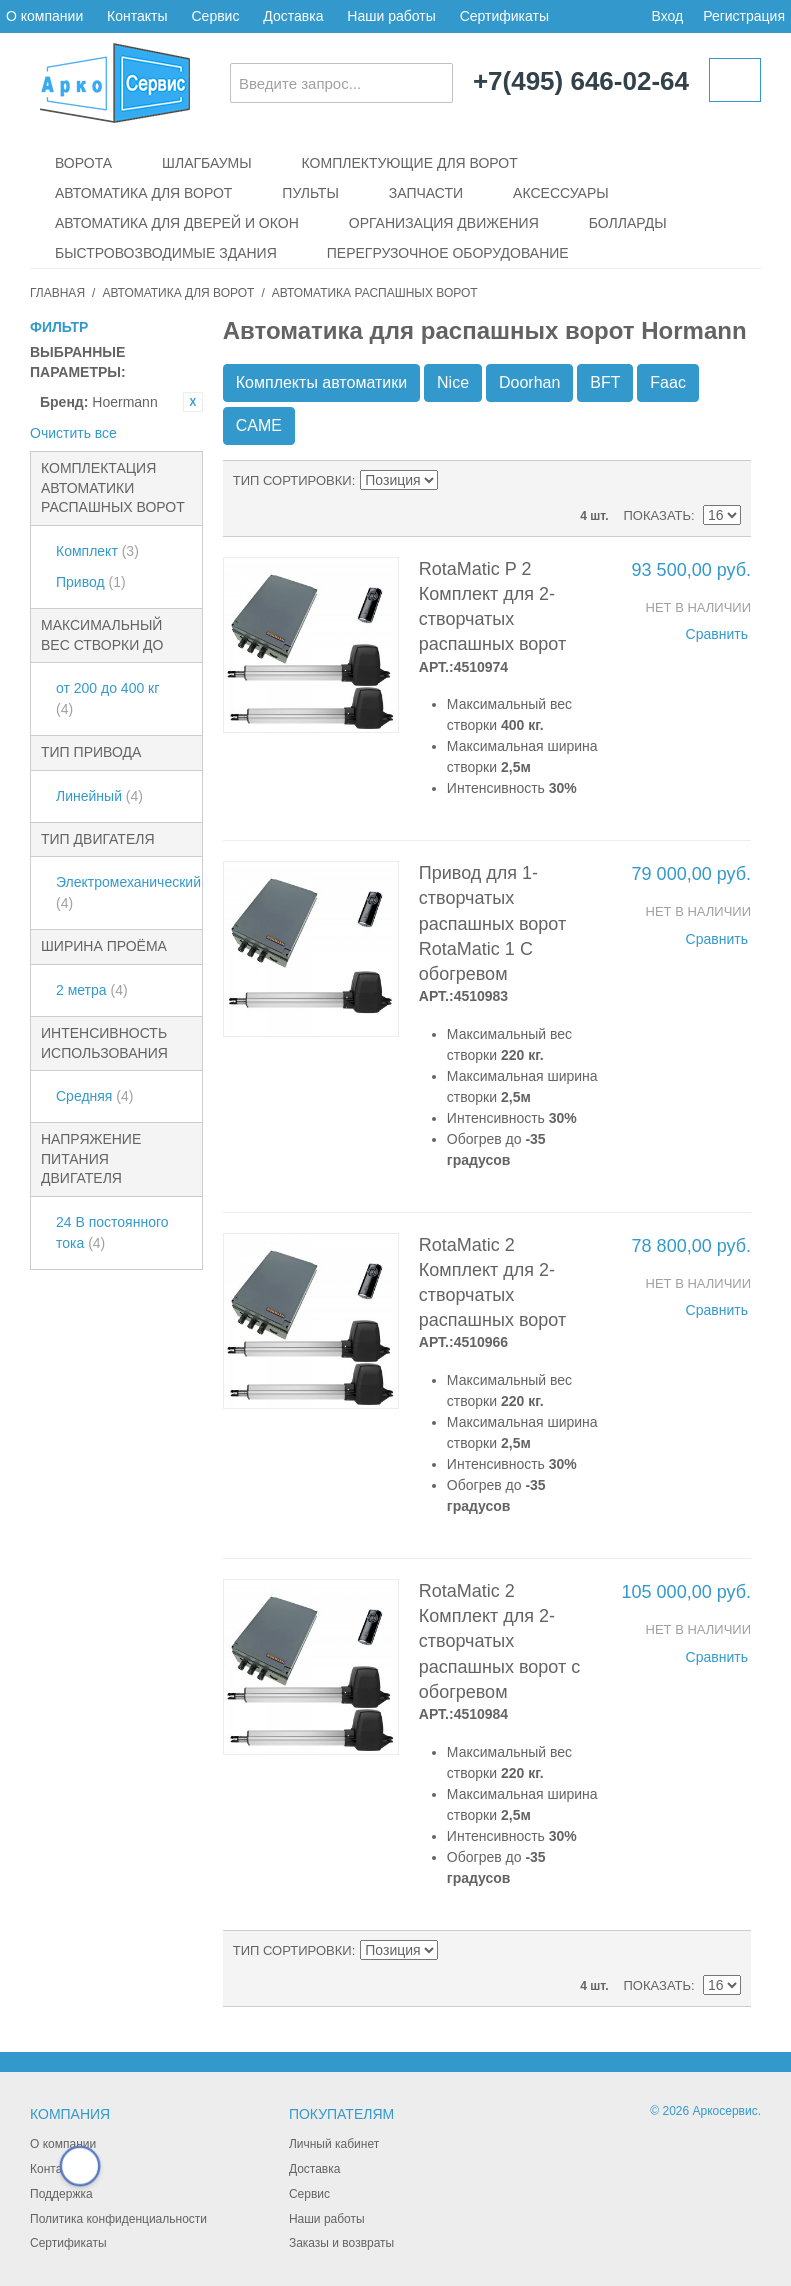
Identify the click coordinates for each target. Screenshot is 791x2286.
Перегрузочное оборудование (448, 253)
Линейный (99, 796)
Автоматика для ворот (143, 193)
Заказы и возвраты (341, 2243)
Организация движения (444, 223)
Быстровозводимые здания (166, 253)
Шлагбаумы (207, 163)
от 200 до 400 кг (107, 698)
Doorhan (529, 382)
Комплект (97, 551)
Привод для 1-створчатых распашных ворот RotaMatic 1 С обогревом (492, 923)
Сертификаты (504, 16)
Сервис (215, 16)
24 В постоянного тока (112, 1232)
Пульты (310, 193)
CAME (259, 425)
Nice (453, 382)
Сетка (721, 481)
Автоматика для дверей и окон (177, 223)
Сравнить (717, 634)
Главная (57, 293)
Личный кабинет (334, 2144)
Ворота (83, 163)
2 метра (92, 990)
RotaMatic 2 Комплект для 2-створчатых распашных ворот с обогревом (499, 1641)
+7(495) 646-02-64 (581, 82)
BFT (605, 382)
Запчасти (426, 193)
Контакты (137, 16)
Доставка (293, 16)
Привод (91, 582)
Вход (667, 16)
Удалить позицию (193, 402)
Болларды (628, 223)
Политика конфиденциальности (118, 2219)
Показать (657, 515)
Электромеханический (124, 892)
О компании (44, 16)
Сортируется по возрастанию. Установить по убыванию (457, 481)
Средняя (94, 1096)
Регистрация (744, 16)
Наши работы (391, 16)
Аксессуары (561, 193)
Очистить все (73, 433)
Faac (668, 382)
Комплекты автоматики (321, 382)
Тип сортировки (292, 480)
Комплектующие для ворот (410, 163)
